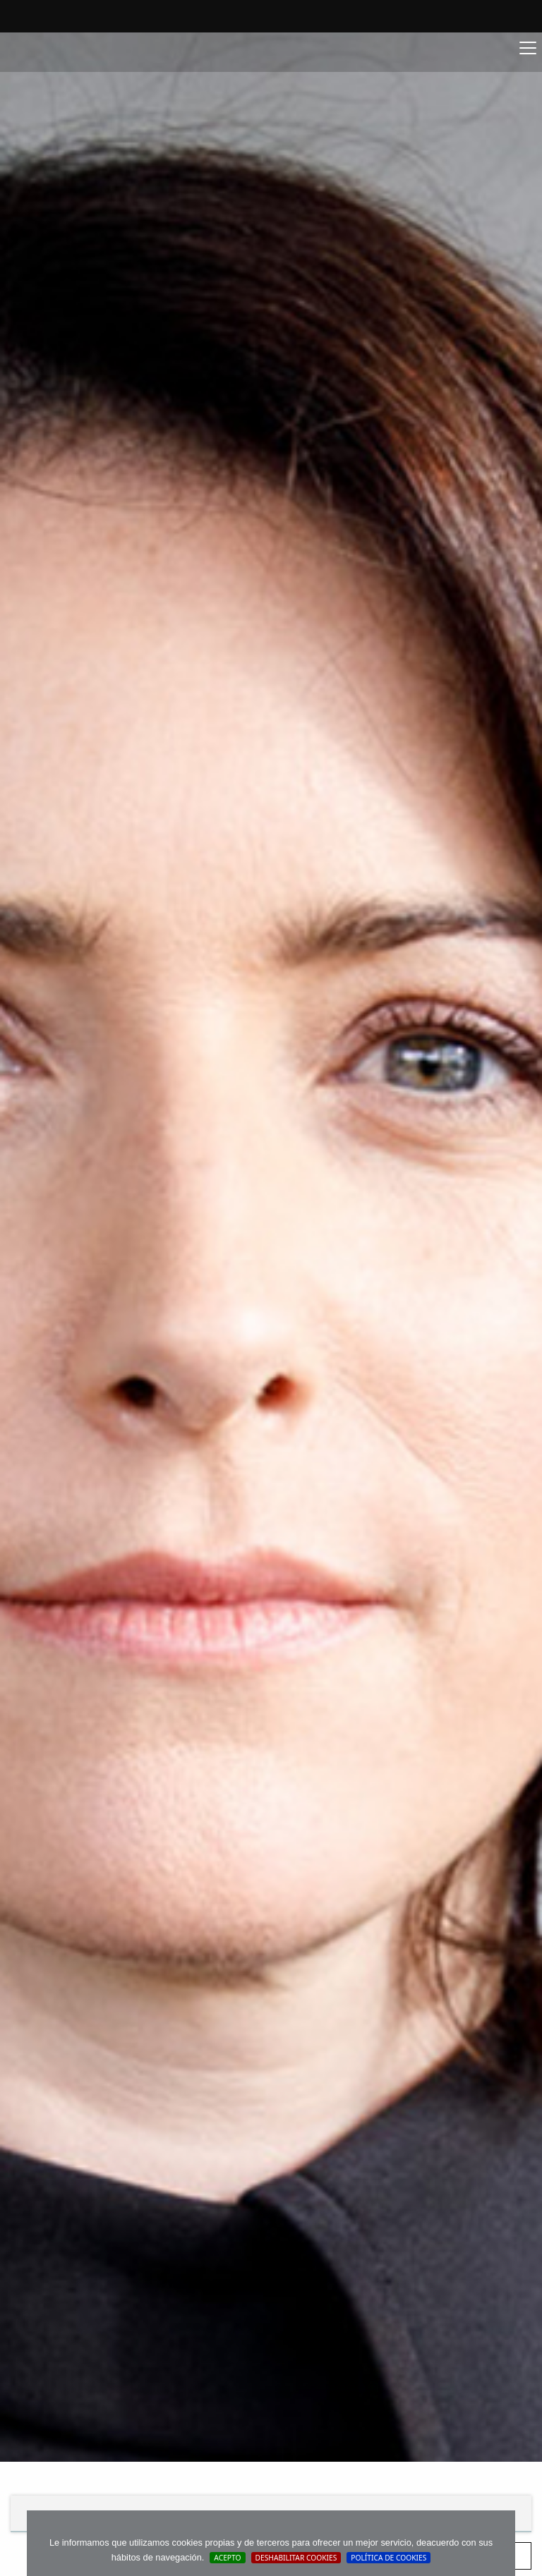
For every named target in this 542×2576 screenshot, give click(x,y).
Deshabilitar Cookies (296, 2558)
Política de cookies (388, 2558)
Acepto (227, 2558)
